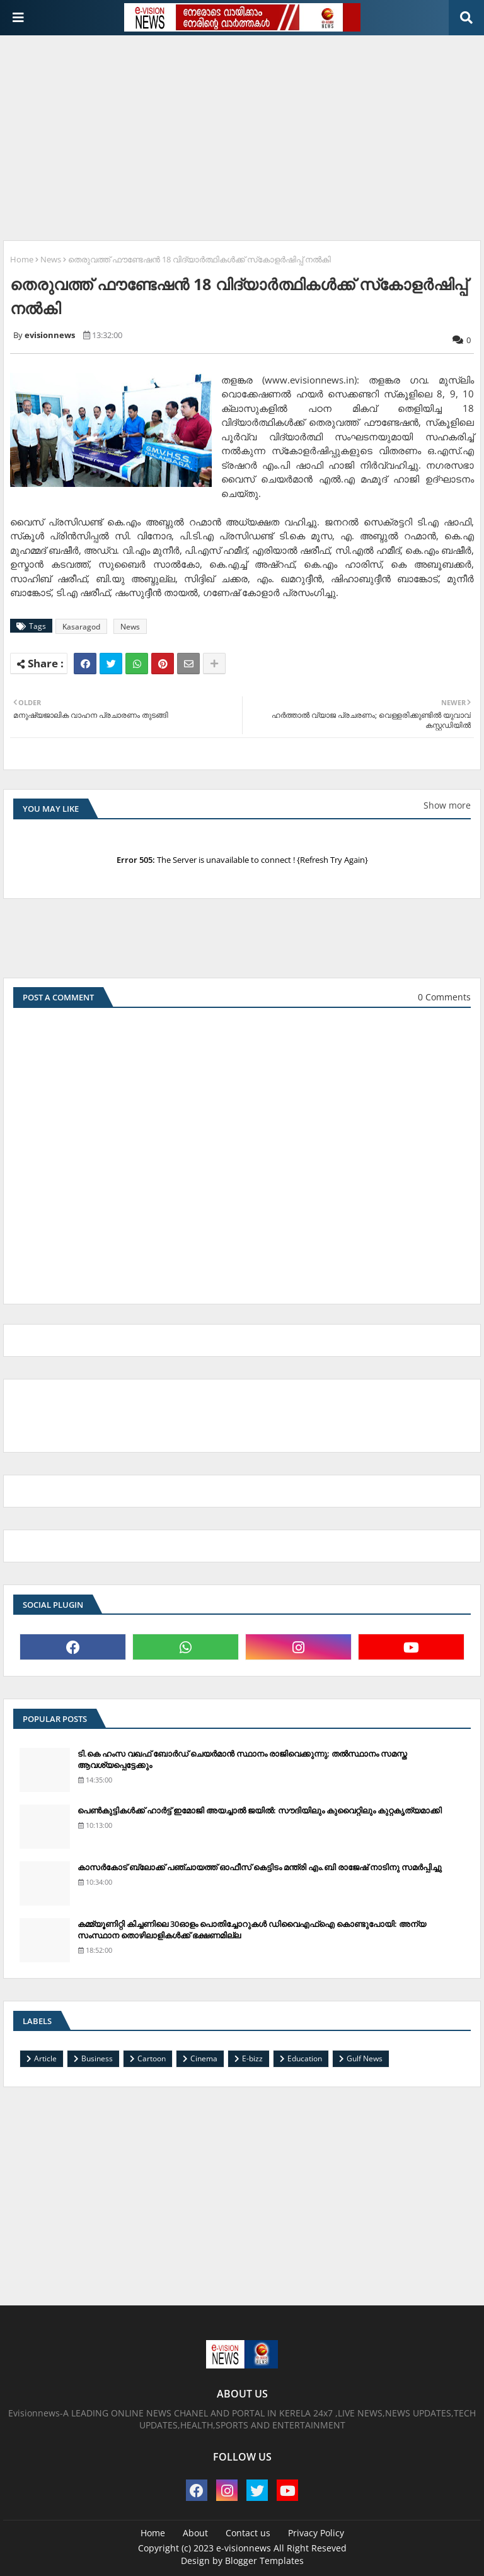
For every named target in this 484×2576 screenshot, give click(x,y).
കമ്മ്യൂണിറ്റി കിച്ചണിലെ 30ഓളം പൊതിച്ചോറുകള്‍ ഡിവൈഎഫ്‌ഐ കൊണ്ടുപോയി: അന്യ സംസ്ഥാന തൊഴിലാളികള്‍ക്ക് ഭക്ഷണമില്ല (252, 1929)
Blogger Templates (264, 2561)
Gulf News (365, 2058)
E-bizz (252, 2058)
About (195, 2533)
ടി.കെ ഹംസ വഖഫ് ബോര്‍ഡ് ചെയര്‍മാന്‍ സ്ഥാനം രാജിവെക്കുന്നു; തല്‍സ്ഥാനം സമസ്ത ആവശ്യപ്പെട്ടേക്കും (242, 1759)
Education (304, 2058)
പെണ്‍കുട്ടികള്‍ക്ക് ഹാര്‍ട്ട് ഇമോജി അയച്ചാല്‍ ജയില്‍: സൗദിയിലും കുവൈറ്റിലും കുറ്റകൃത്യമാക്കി (260, 1810)
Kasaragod (81, 626)
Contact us (248, 2533)
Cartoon (151, 2058)
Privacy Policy (316, 2533)
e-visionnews (243, 2548)
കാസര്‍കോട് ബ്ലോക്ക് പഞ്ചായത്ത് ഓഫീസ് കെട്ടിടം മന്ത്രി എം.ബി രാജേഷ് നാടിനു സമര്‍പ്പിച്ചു (260, 1867)
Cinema (203, 2058)
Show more (447, 805)
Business (97, 2058)
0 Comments (444, 997)
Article (45, 2058)
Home (21, 259)
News (50, 259)
